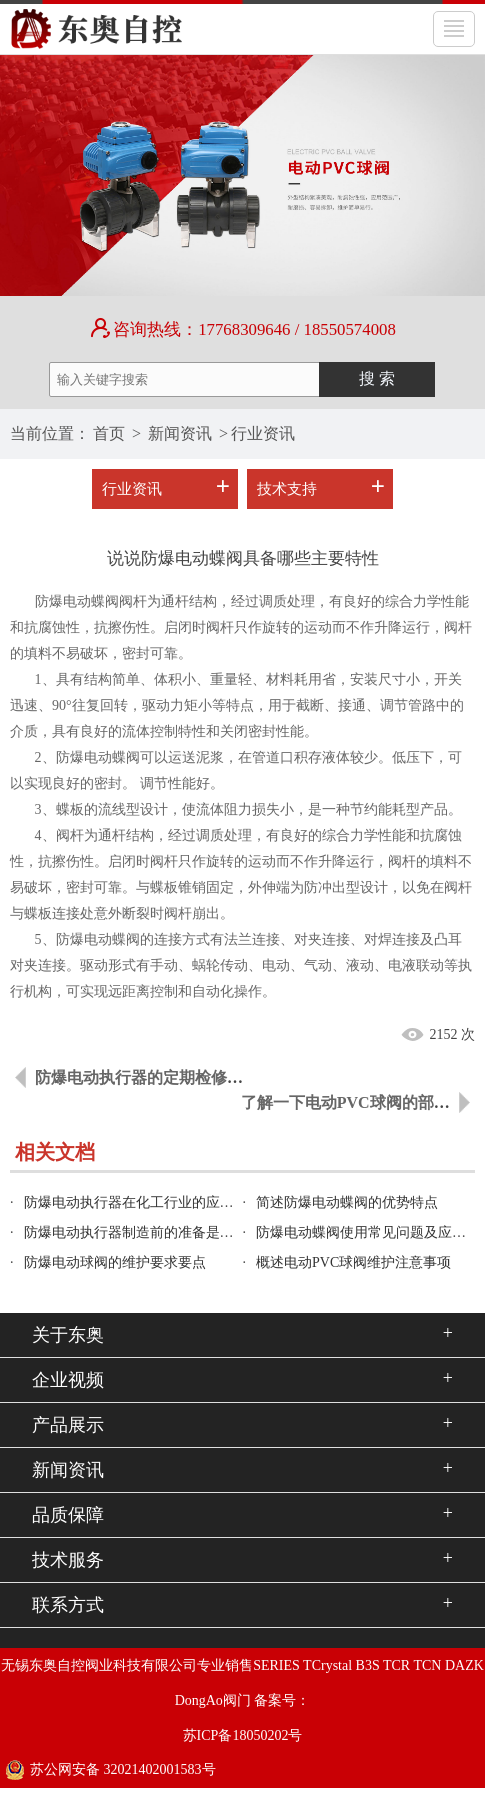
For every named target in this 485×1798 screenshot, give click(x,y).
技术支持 (287, 489)
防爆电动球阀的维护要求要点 (115, 1262)
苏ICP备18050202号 (243, 1735)
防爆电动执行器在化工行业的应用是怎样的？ (164, 1202)
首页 (109, 433)
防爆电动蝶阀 (98, 757)
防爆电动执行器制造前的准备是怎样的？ (150, 1232)
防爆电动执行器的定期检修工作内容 (163, 1077)
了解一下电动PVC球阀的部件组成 (361, 1102)
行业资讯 (263, 433)
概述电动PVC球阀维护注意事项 (353, 1262)
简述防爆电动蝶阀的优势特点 (347, 1202)
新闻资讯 (180, 433)
